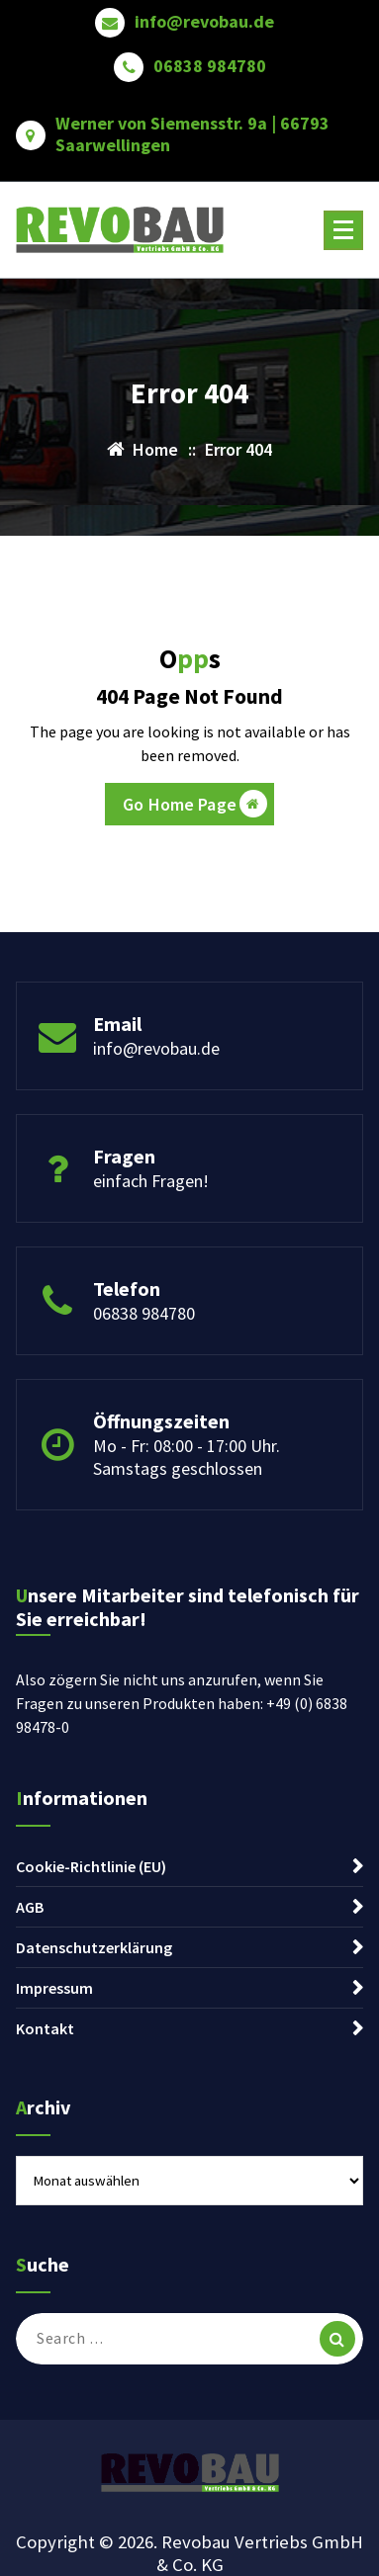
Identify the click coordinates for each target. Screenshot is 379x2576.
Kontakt (45, 2028)
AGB (30, 1907)
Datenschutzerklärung (94, 1947)
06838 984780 (209, 66)
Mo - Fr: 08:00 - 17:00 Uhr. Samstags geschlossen (186, 1457)
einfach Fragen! (151, 1180)
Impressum (54, 1988)
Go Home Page (195, 803)
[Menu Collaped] (343, 230)
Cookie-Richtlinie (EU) (91, 1866)
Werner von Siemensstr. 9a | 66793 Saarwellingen (192, 134)
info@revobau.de (204, 22)
